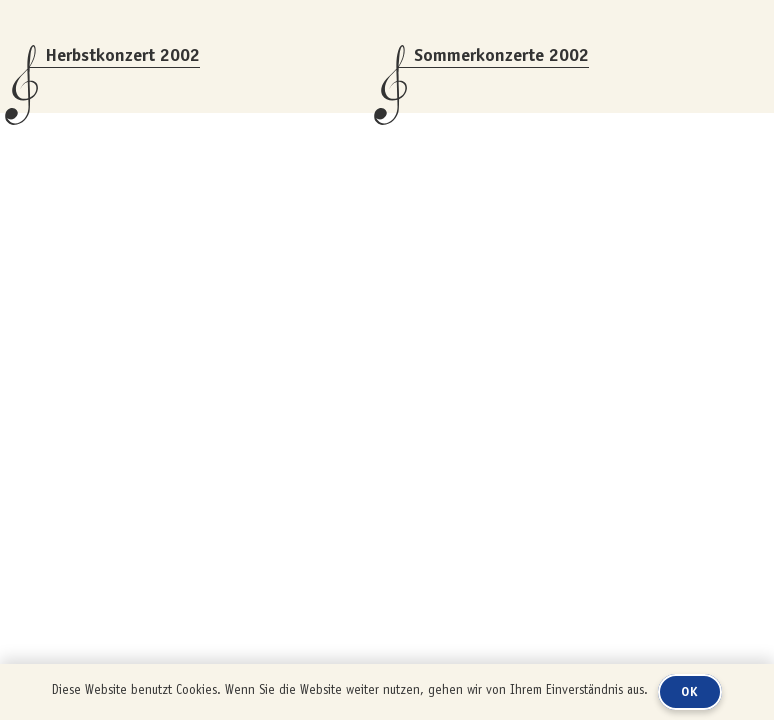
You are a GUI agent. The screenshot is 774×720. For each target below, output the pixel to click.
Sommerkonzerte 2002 (501, 55)
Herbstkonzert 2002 (122, 55)
